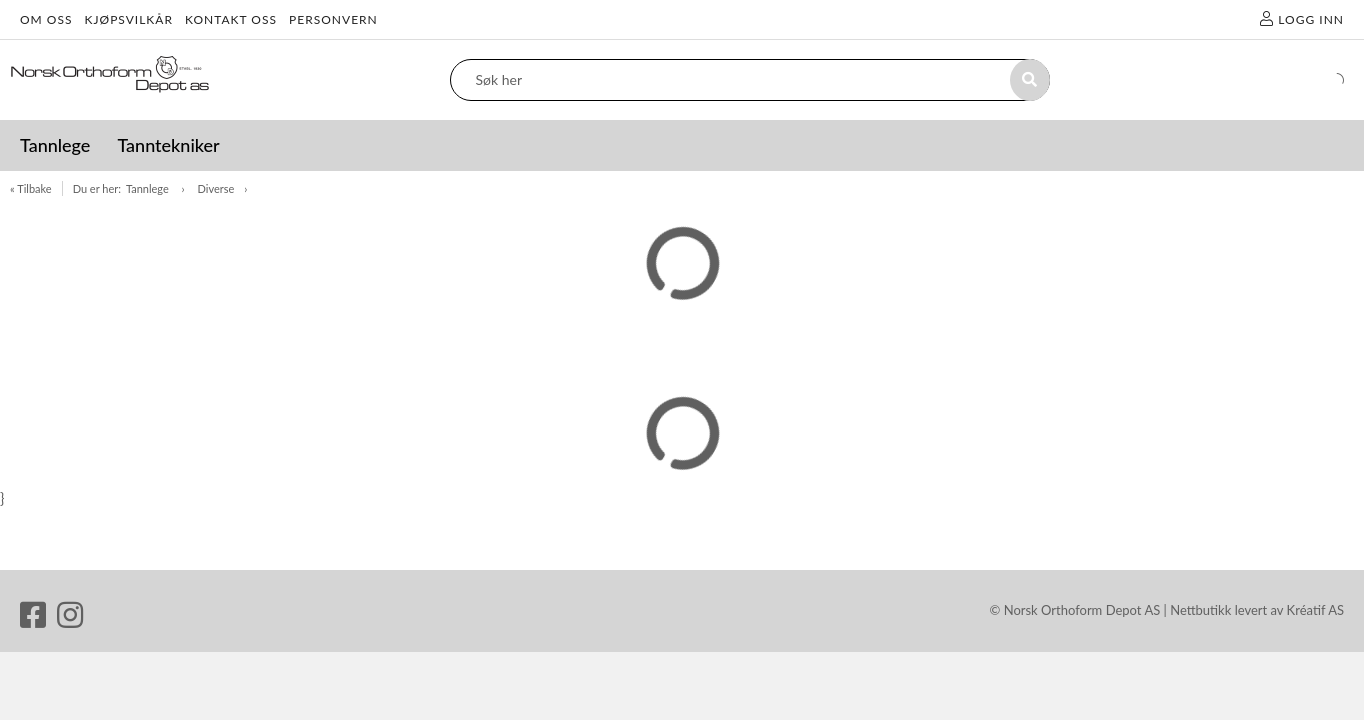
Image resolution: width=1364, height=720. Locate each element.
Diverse (216, 188)
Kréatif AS (1315, 610)
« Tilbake (31, 188)
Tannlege (149, 188)
